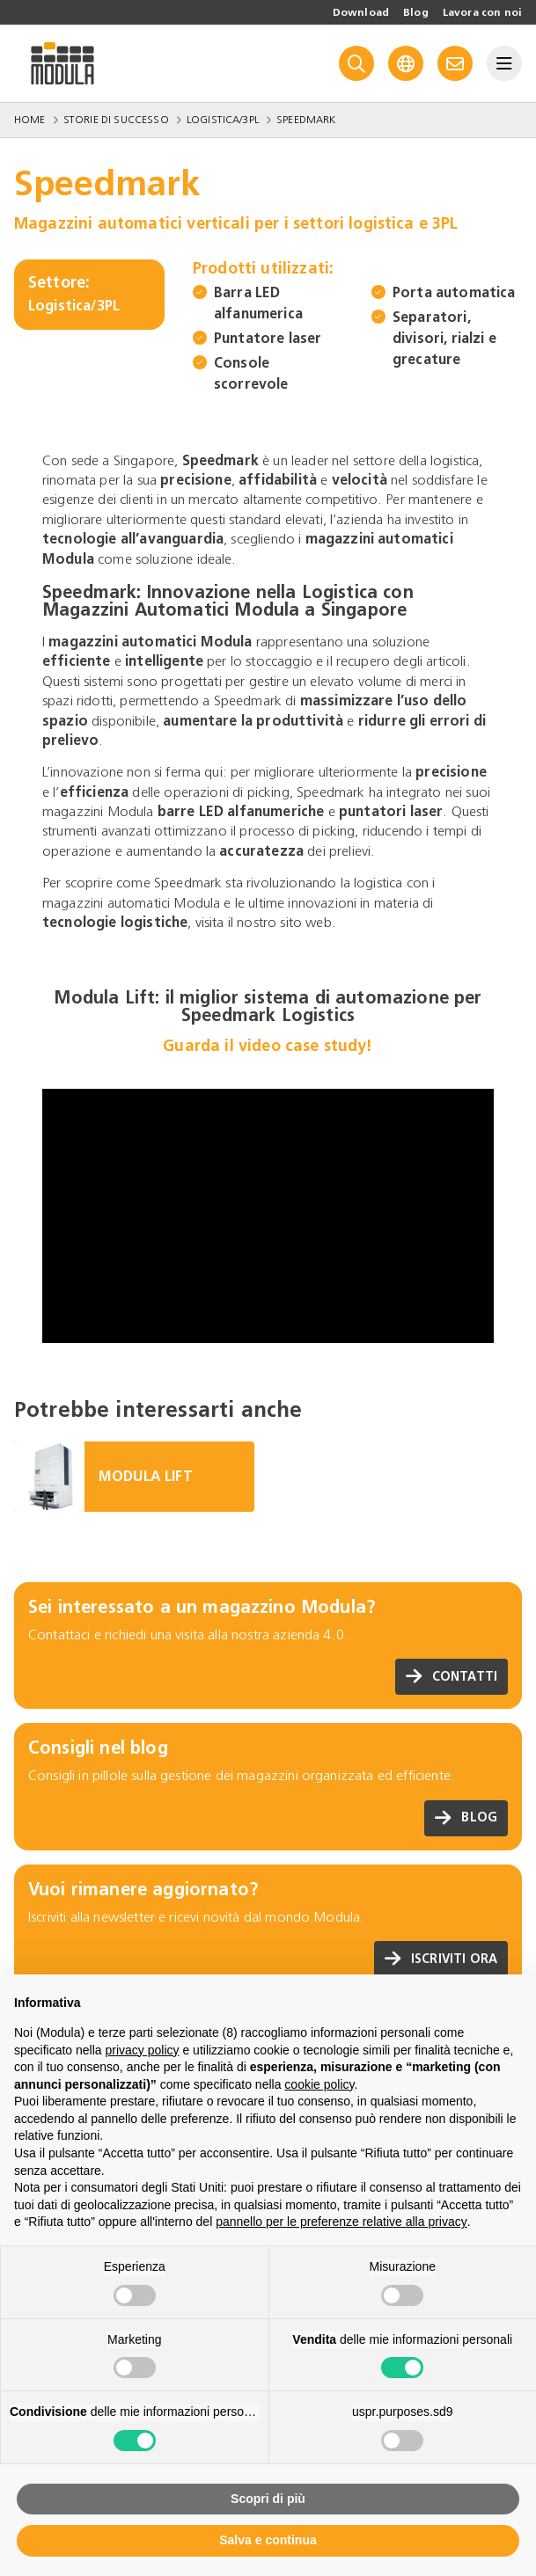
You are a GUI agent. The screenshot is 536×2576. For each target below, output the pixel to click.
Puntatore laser (267, 338)
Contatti (451, 1677)
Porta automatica (454, 292)
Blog (416, 12)
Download (361, 12)
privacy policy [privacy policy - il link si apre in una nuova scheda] (143, 2050)
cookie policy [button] (319, 2084)
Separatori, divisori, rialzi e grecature (444, 338)
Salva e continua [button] (267, 2540)
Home (30, 119)
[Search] (356, 63)
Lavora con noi (482, 12)
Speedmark (305, 119)
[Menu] (504, 63)
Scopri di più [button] (268, 2499)
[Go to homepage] (62, 63)
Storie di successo (116, 119)
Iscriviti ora (441, 1959)
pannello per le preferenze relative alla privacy (341, 2222)
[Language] (405, 63)
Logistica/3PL (223, 119)
